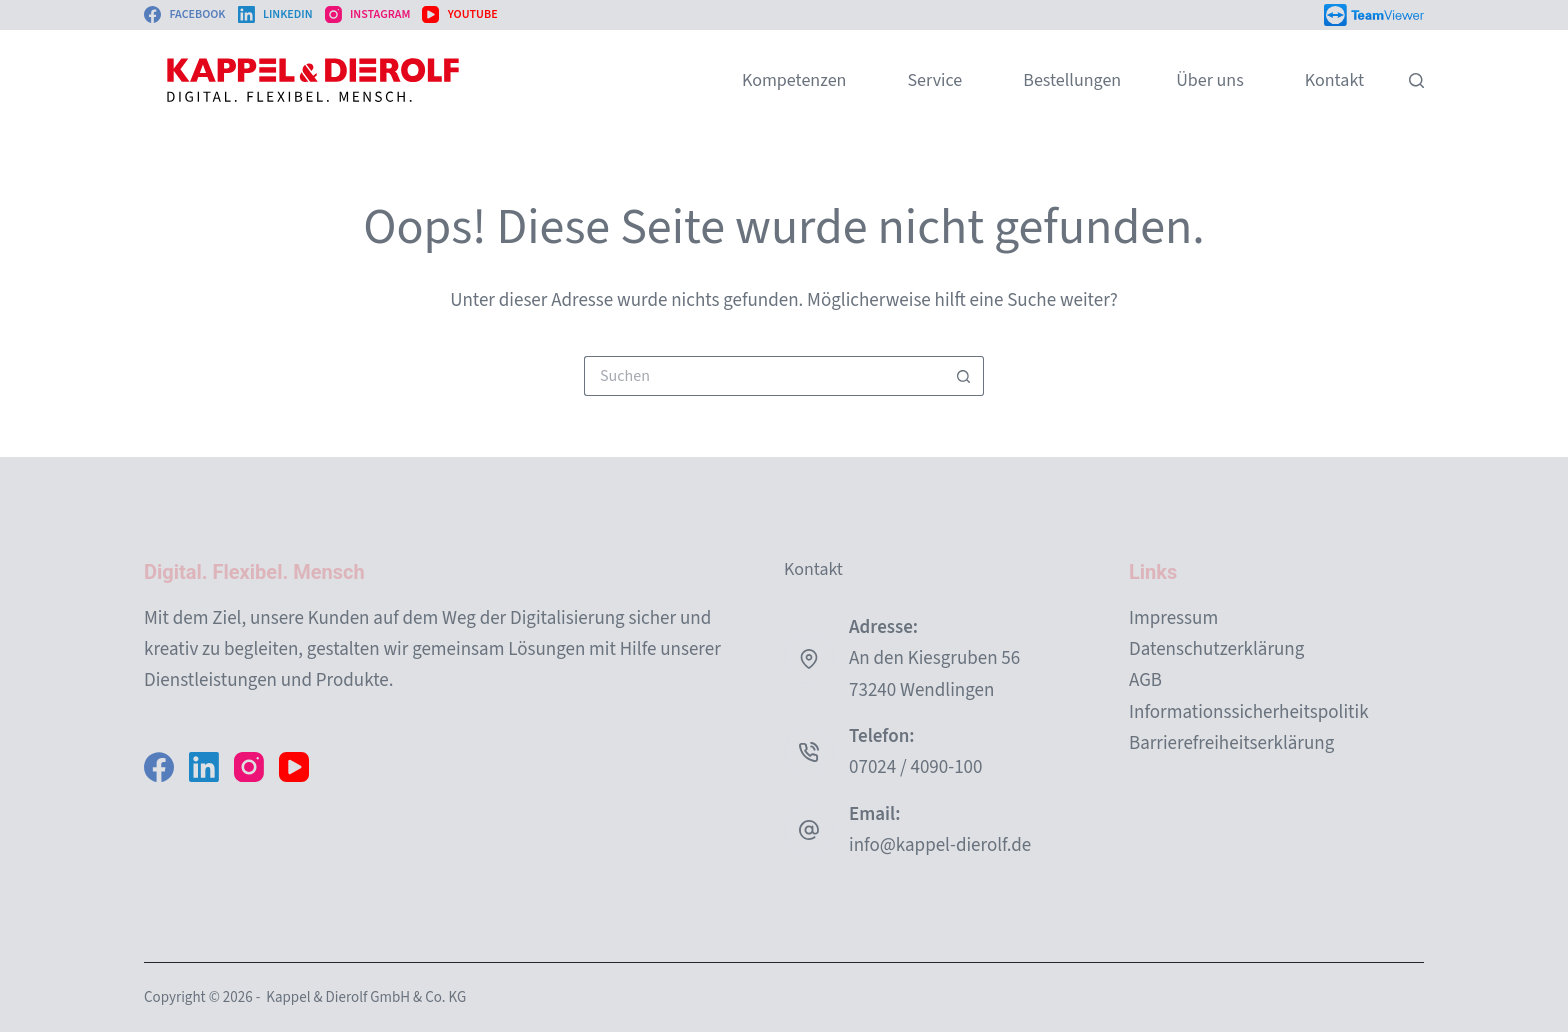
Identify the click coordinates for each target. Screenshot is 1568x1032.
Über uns (1210, 80)
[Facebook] (185, 15)
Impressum (1173, 618)
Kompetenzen (794, 80)
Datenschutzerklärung (1216, 649)
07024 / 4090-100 (915, 767)
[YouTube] (459, 15)
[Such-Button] (964, 376)
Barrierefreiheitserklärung (1231, 743)
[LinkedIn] (275, 15)
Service (934, 80)
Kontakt (1334, 80)
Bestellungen (1072, 80)
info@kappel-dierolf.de (940, 845)
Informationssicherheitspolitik (1249, 712)
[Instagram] (368, 15)
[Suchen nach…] (764, 376)
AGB (1145, 680)
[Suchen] (1416, 80)
